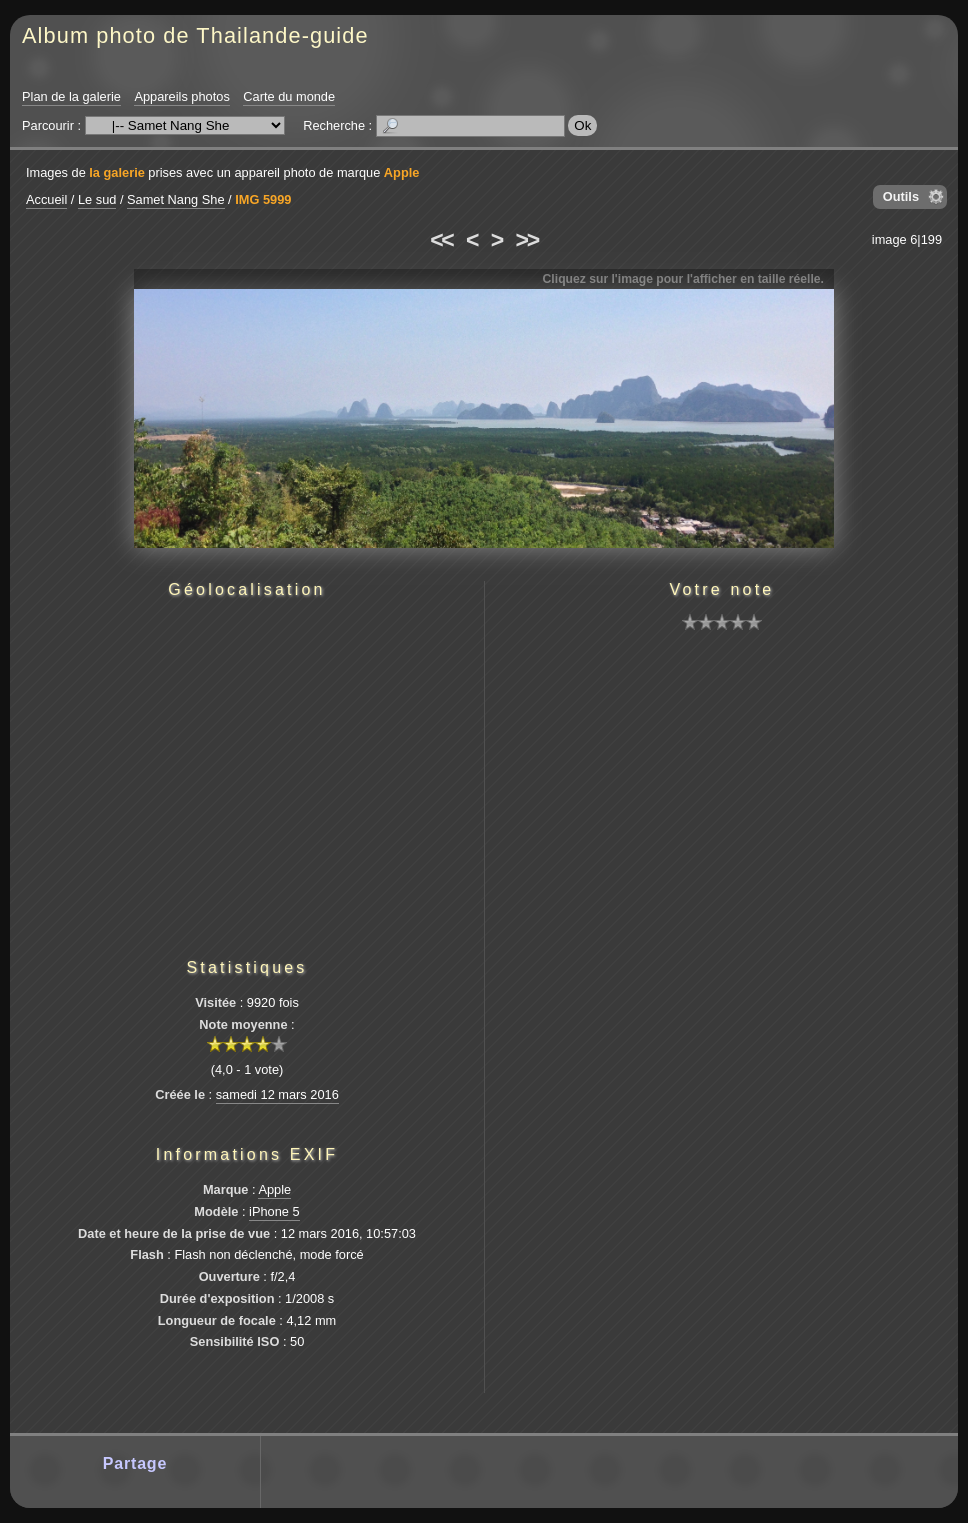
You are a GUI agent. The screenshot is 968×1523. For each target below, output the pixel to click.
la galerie (117, 172)
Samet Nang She (175, 199)
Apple (402, 172)
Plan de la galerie (71, 96)
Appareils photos (181, 96)
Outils (901, 196)
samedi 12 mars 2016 (277, 1094)
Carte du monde (289, 96)
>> (527, 240)
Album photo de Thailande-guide (195, 35)
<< (441, 240)
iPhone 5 (274, 1211)
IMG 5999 (263, 199)
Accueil (46, 199)
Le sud (97, 199)
